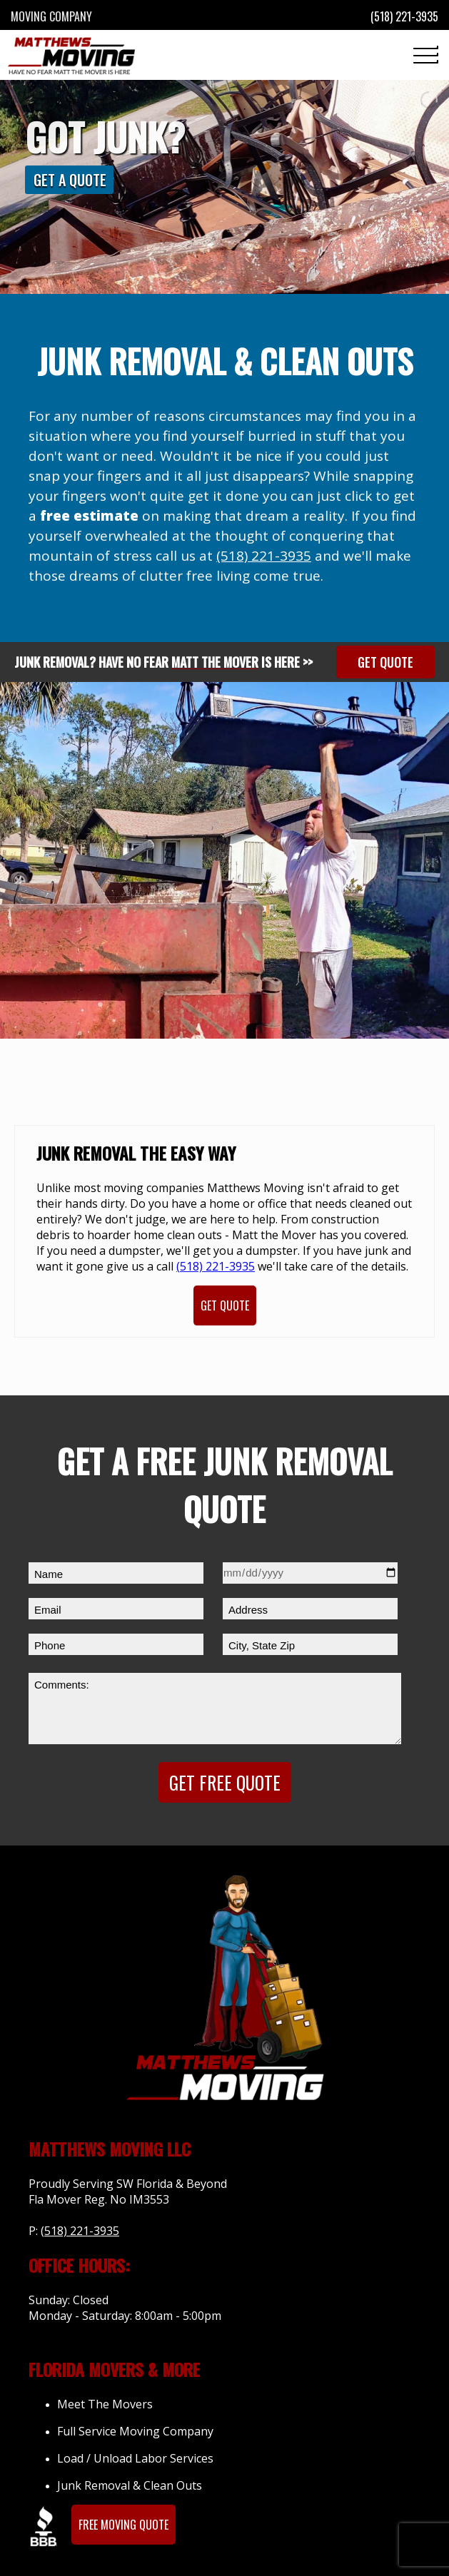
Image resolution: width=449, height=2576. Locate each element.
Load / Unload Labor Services (135, 2458)
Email (47, 1610)
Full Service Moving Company (135, 2431)
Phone (49, 1645)
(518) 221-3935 (263, 555)
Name (48, 1574)
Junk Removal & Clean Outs (129, 2485)
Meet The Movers (105, 2404)
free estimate (89, 515)
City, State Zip (261, 1645)
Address (248, 1610)
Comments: (61, 1685)
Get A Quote (70, 179)
